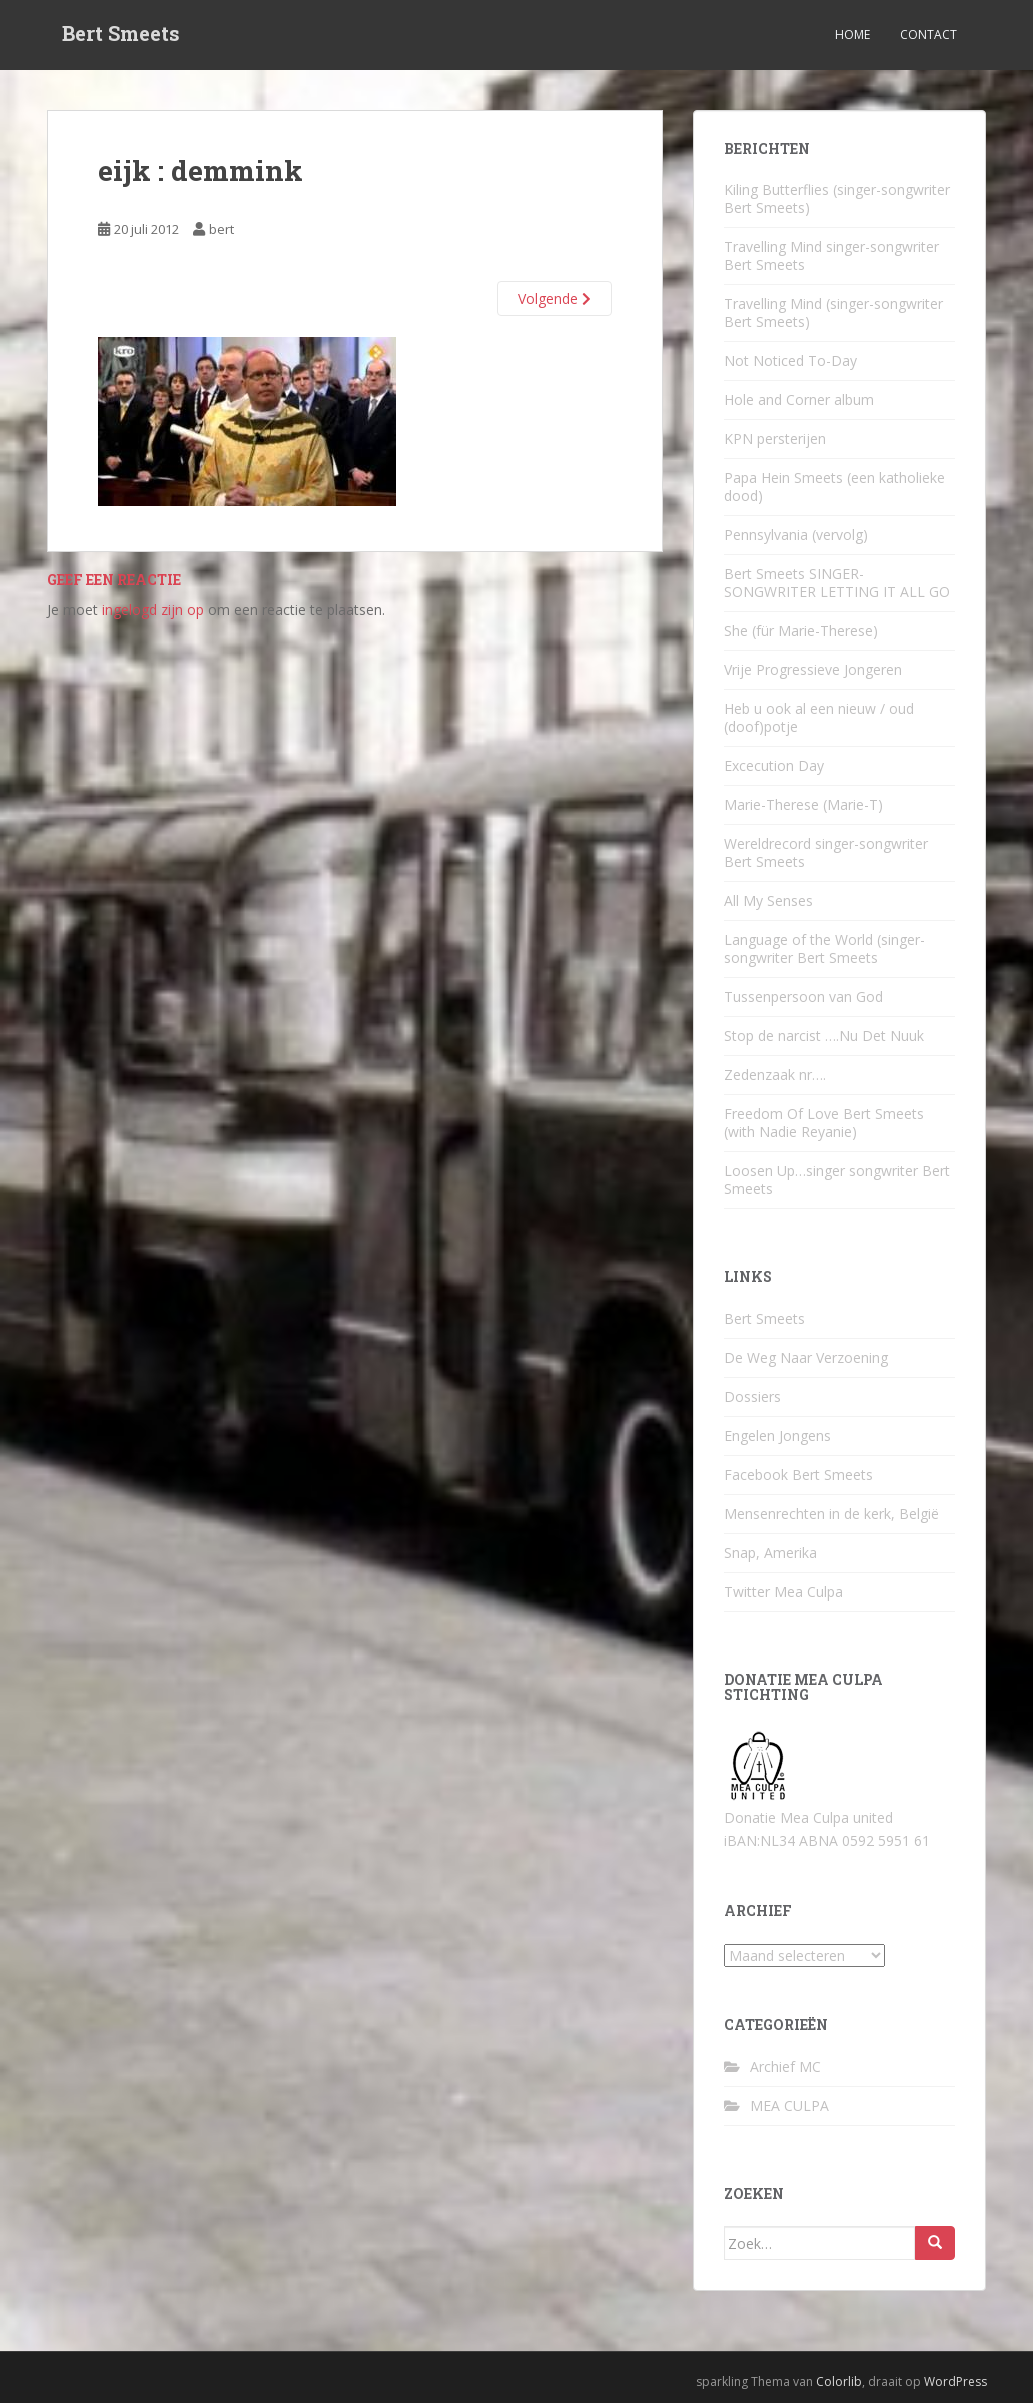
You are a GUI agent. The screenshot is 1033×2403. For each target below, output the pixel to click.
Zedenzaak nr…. (775, 1074)
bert (221, 229)
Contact (928, 34)
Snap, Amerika (770, 1552)
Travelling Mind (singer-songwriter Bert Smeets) (833, 312)
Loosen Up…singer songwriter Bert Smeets (837, 1179)
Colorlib (839, 2381)
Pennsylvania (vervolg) (796, 534)
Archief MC (785, 2066)
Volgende (554, 298)
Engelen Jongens (777, 1435)
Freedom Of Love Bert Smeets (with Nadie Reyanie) (824, 1122)
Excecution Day (774, 765)
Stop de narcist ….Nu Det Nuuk (824, 1035)
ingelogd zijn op (153, 609)
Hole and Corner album (799, 399)
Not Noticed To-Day (790, 360)
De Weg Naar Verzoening (806, 1357)
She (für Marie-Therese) (801, 630)
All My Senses (768, 900)
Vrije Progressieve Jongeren (813, 669)
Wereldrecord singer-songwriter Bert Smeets (826, 852)
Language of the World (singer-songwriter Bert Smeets (824, 948)
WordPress (955, 2381)
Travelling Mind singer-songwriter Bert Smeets (831, 255)
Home (852, 34)
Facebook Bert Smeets (798, 1474)
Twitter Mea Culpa (783, 1591)
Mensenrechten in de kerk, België (831, 1513)
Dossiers (752, 1396)
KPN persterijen (775, 438)
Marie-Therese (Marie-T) (803, 804)
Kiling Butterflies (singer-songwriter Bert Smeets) (837, 198)
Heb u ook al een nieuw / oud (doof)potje (819, 717)
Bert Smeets (121, 35)
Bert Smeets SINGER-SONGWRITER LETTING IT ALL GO (837, 582)
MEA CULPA (789, 2105)
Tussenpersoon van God (803, 996)
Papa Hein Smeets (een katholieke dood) (834, 486)
